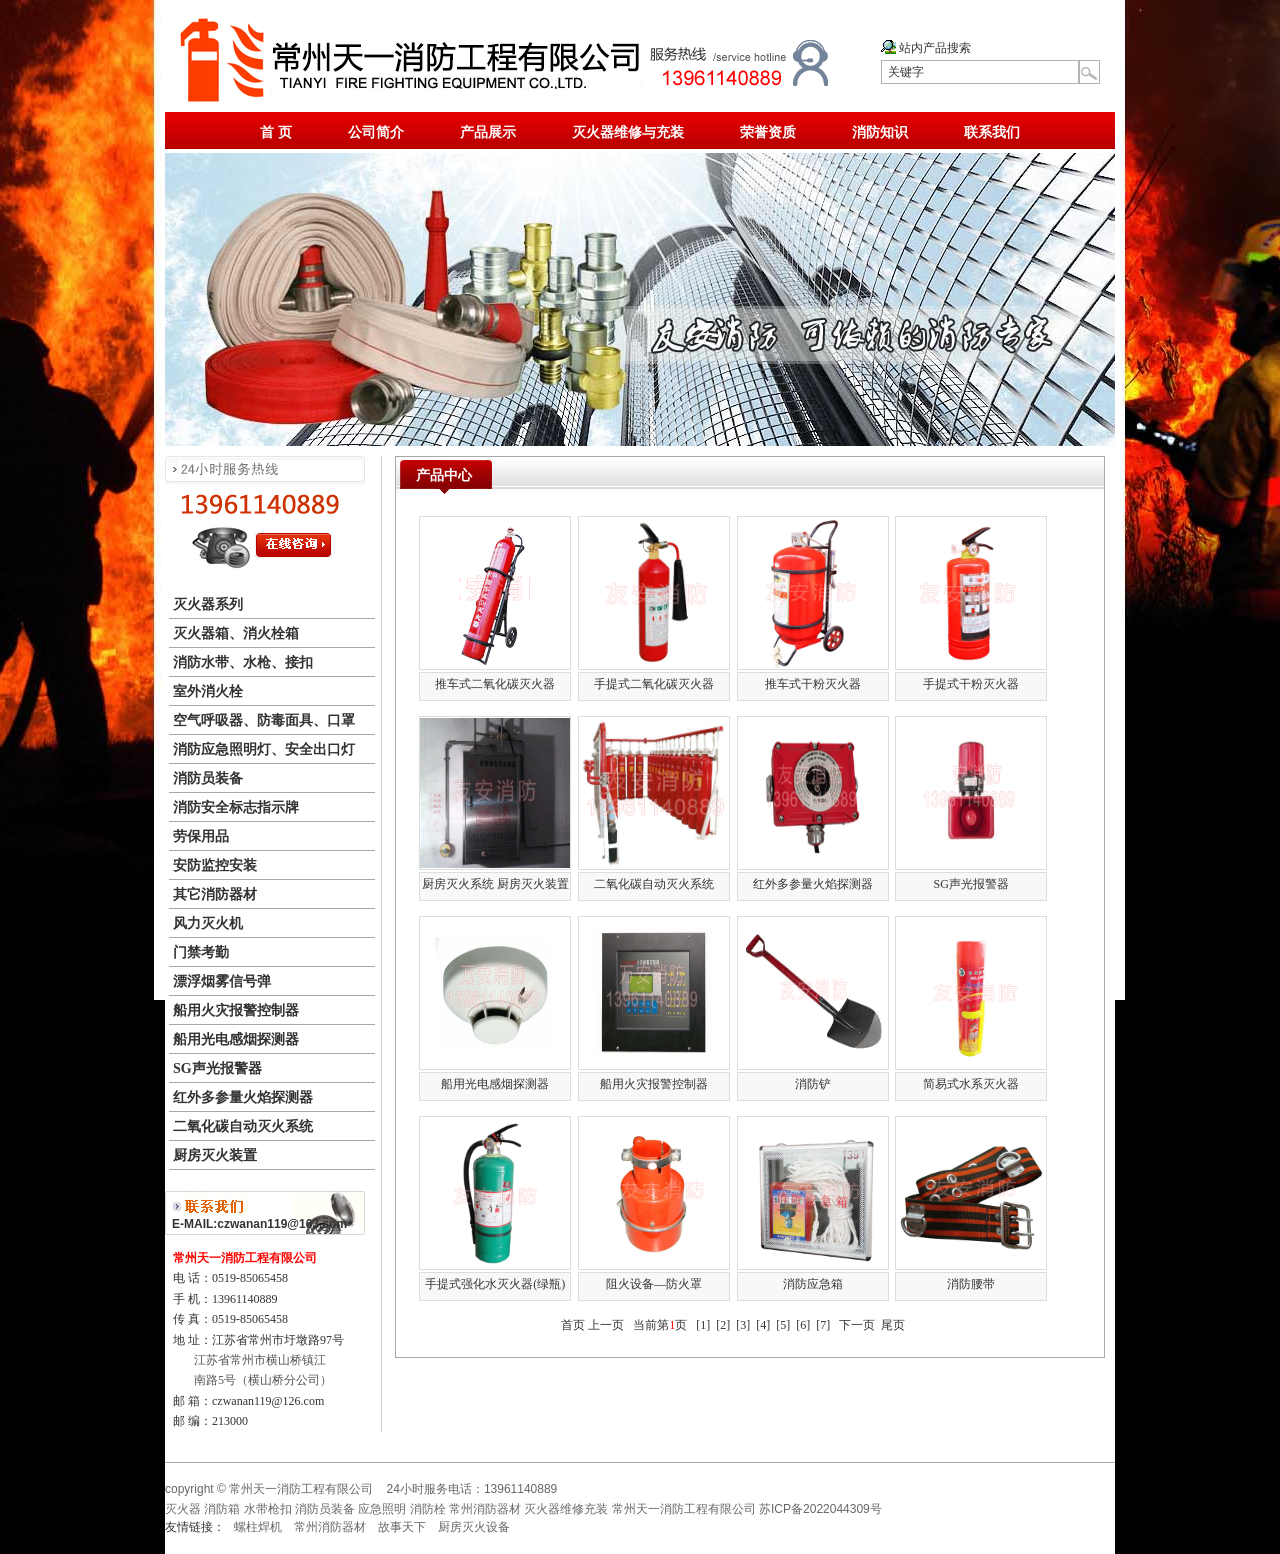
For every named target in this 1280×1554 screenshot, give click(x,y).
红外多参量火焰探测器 (243, 1097)
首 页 (276, 132)
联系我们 (992, 132)
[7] (823, 1325)
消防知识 (880, 132)
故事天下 (402, 1527)
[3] (743, 1325)
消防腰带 (971, 1284)
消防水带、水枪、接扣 (243, 662)
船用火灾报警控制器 (236, 1010)
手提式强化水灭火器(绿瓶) (495, 1284)
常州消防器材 (330, 1527)
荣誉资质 (768, 132)
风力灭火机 (208, 923)
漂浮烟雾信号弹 (222, 981)
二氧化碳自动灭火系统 (243, 1126)
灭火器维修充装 (566, 1509)
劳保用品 (201, 836)
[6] (803, 1325)
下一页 (857, 1325)
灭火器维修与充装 (628, 132)
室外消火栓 (208, 691)
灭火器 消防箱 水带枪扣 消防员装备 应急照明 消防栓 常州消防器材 (343, 1509)
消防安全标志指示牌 (236, 807)
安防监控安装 (215, 865)
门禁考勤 (201, 952)
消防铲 (813, 1084)
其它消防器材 (215, 894)
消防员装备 (208, 778)
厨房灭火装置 (215, 1155)
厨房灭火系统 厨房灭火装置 (495, 884)
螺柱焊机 (258, 1527)
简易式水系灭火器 (971, 1084)
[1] (703, 1325)
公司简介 (376, 132)
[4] (763, 1325)
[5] (783, 1325)
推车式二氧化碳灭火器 (495, 684)
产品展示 (488, 132)
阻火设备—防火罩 (654, 1284)
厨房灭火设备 (474, 1527)
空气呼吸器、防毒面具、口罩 (264, 720)
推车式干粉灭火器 (813, 684)
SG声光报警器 (217, 1068)
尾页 (893, 1325)
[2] (723, 1325)
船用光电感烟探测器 (236, 1039)
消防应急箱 (813, 1284)
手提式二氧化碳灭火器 (654, 684)
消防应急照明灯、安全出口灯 (264, 749)
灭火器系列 (208, 604)
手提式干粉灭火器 (971, 684)
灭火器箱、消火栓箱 (236, 633)
